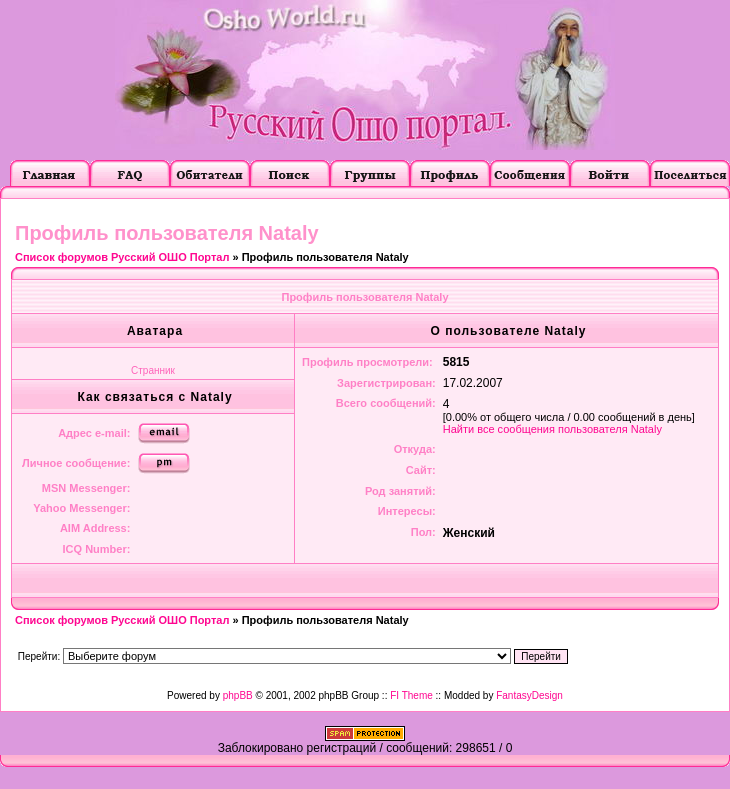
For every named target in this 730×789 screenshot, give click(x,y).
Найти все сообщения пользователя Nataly (552, 429)
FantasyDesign (529, 695)
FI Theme (411, 695)
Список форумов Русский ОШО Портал (122, 257)
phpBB (238, 695)
